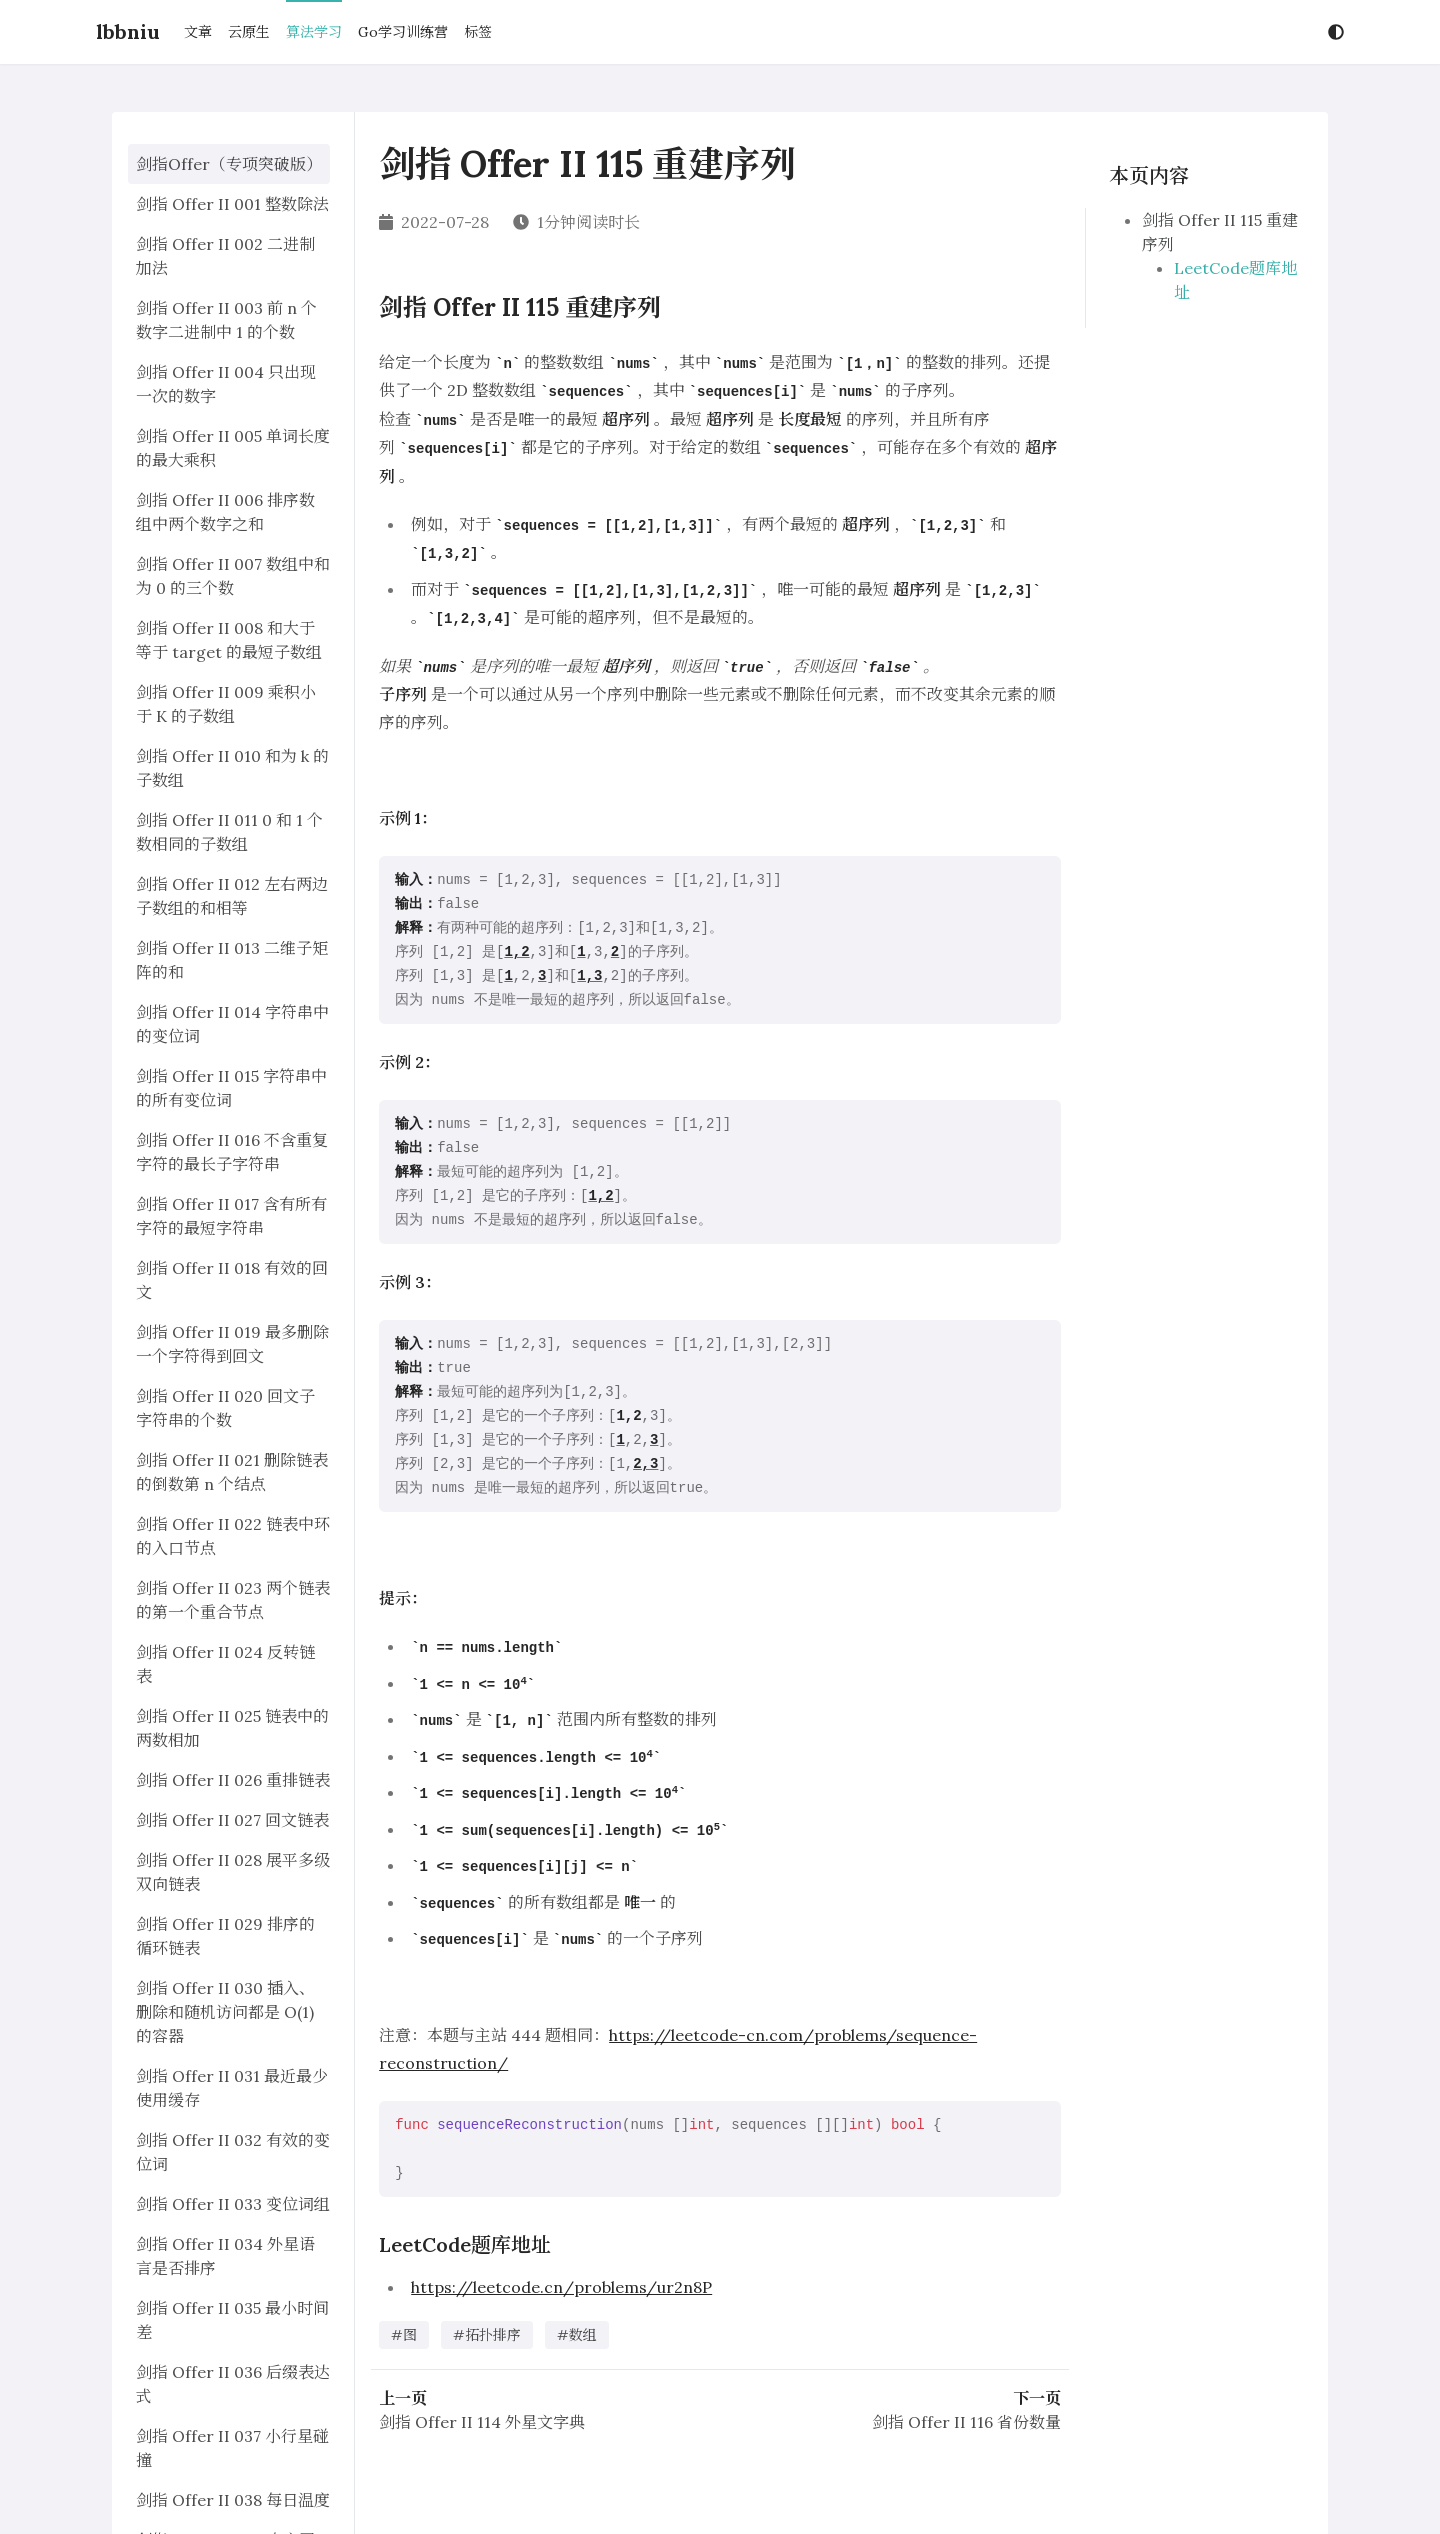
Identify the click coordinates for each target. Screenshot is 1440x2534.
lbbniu (128, 31)
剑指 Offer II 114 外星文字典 (482, 2422)
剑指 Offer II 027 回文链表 (232, 1820)
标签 (478, 32)
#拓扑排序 (487, 2335)
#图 (404, 2335)
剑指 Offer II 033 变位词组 (233, 2204)
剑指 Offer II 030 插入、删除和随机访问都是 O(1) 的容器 (225, 2012)
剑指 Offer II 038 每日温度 (233, 2500)
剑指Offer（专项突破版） (229, 164)
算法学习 (314, 32)
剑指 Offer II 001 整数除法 (232, 204)
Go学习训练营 (403, 32)
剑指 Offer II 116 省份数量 (966, 2422)
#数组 (577, 2335)
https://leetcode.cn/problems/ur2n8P (561, 2287)
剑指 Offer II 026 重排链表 (233, 1780)
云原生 (249, 32)
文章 (198, 32)
